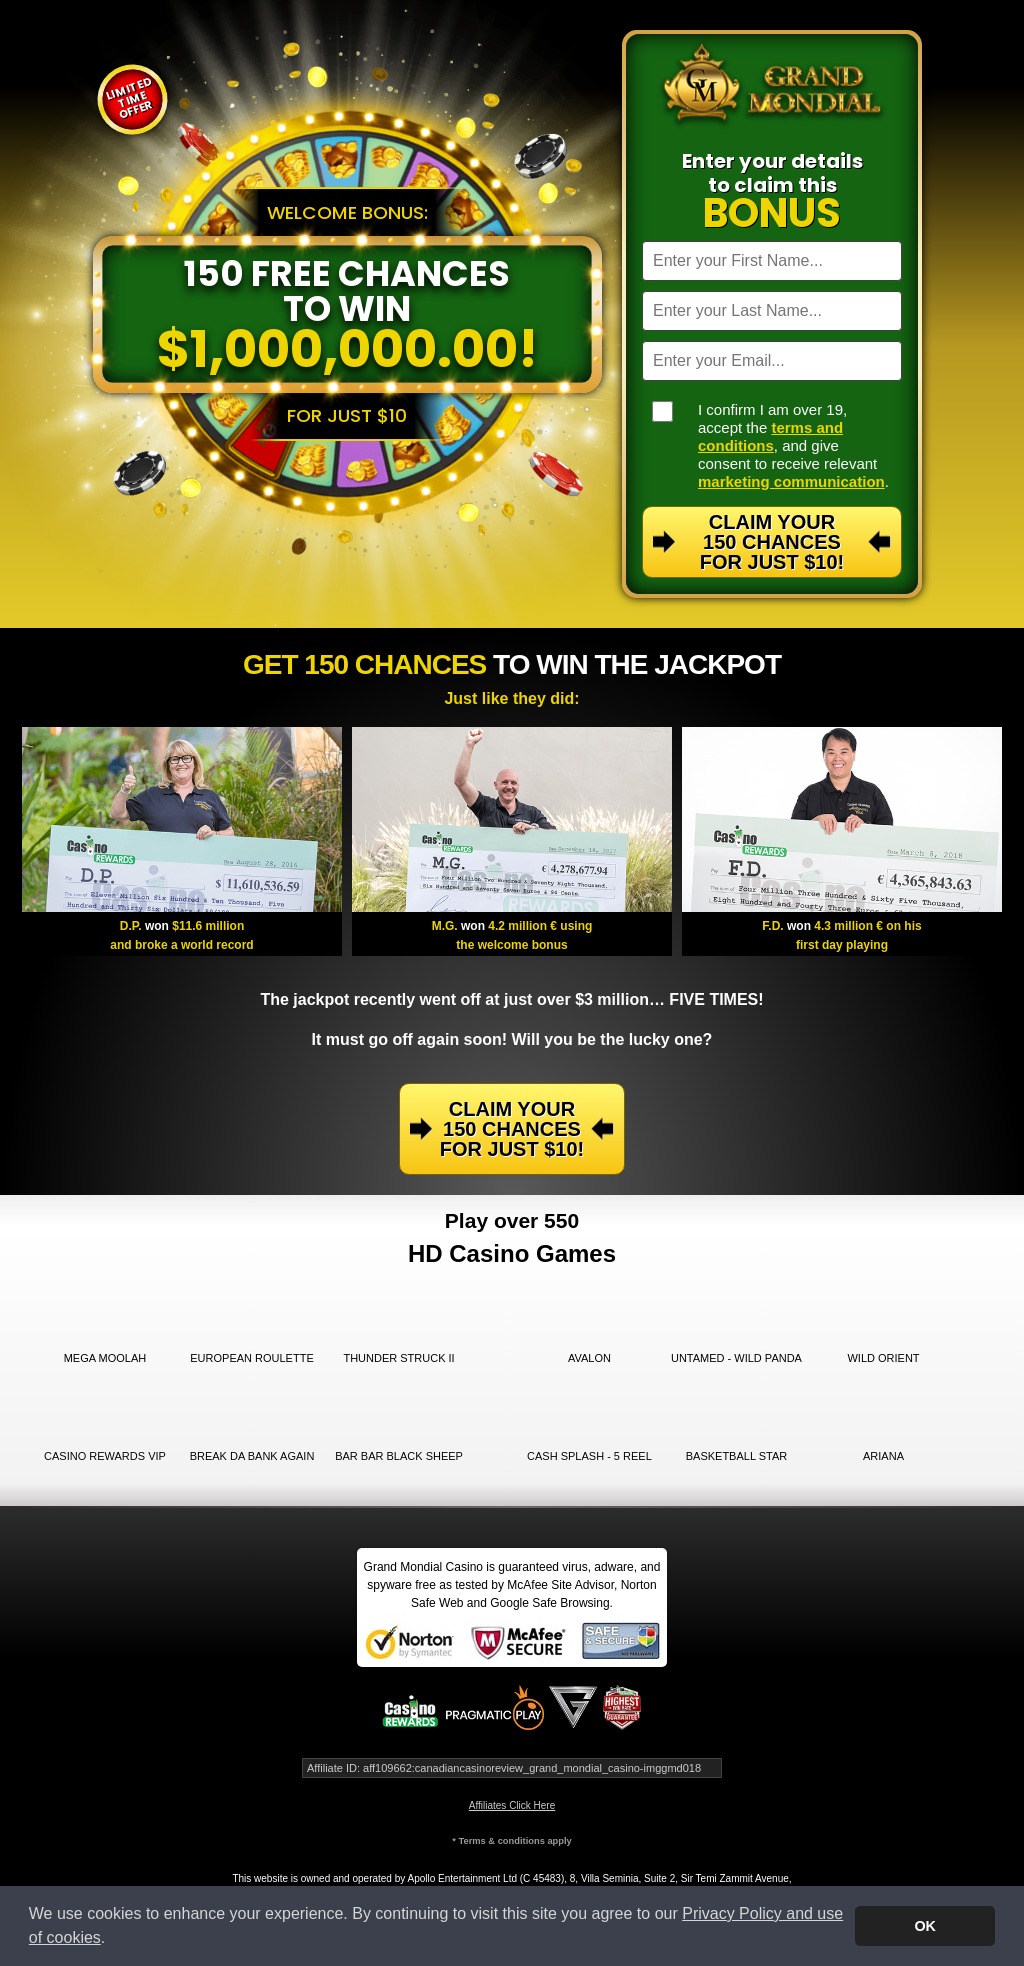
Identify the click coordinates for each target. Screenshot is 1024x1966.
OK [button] (925, 1926)
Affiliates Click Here (512, 1805)
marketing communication (791, 481)
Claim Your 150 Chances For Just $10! (772, 542)
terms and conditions (770, 436)
